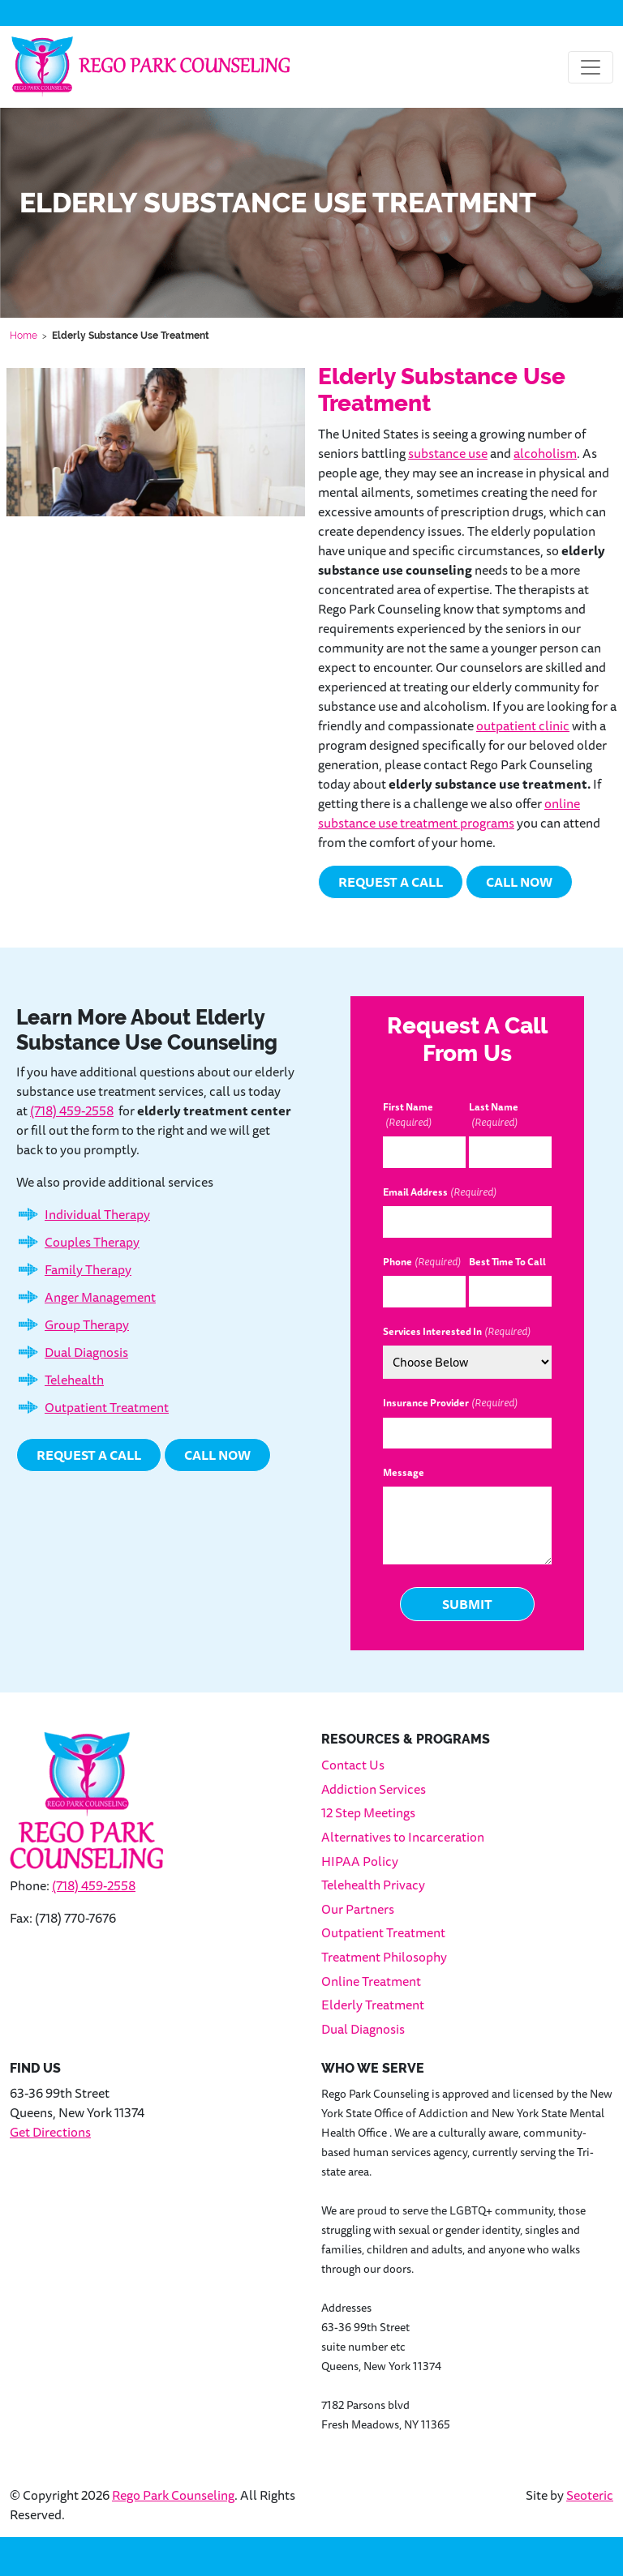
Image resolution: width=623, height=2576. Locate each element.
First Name (408, 1115)
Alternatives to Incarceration (402, 1836)
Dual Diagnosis (86, 1352)
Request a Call (390, 881)
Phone (422, 1262)
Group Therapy (87, 1324)
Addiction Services (373, 1788)
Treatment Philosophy (384, 1956)
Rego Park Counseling (173, 2494)
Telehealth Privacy (373, 1884)
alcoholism (545, 453)
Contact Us (353, 1764)
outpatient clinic (522, 725)
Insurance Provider (450, 1403)
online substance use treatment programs (449, 813)
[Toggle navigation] (590, 67)
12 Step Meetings (368, 1812)
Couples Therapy (92, 1241)
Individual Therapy (97, 1214)
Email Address (439, 1192)
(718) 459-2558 (72, 1110)
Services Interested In (457, 1332)
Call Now (519, 881)
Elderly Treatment (372, 2004)
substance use (448, 453)
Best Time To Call (507, 1262)
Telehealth (74, 1379)
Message (403, 1473)
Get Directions (50, 2131)
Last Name (493, 1115)
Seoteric (589, 2494)
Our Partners (357, 1908)
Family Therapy (88, 1269)
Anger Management (100, 1296)
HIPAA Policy (359, 1861)
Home (23, 335)
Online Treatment (371, 1981)
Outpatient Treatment (107, 1407)
